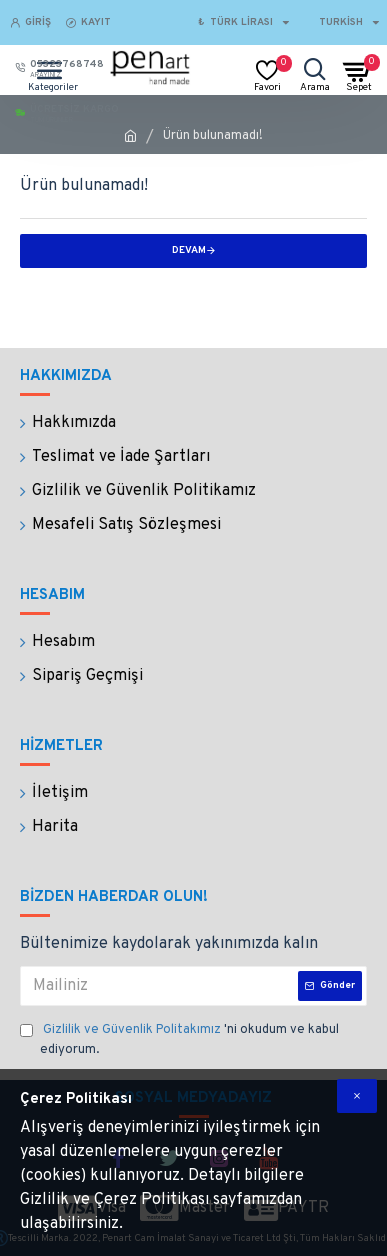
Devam (189, 250)
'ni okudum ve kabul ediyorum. (179, 1039)
